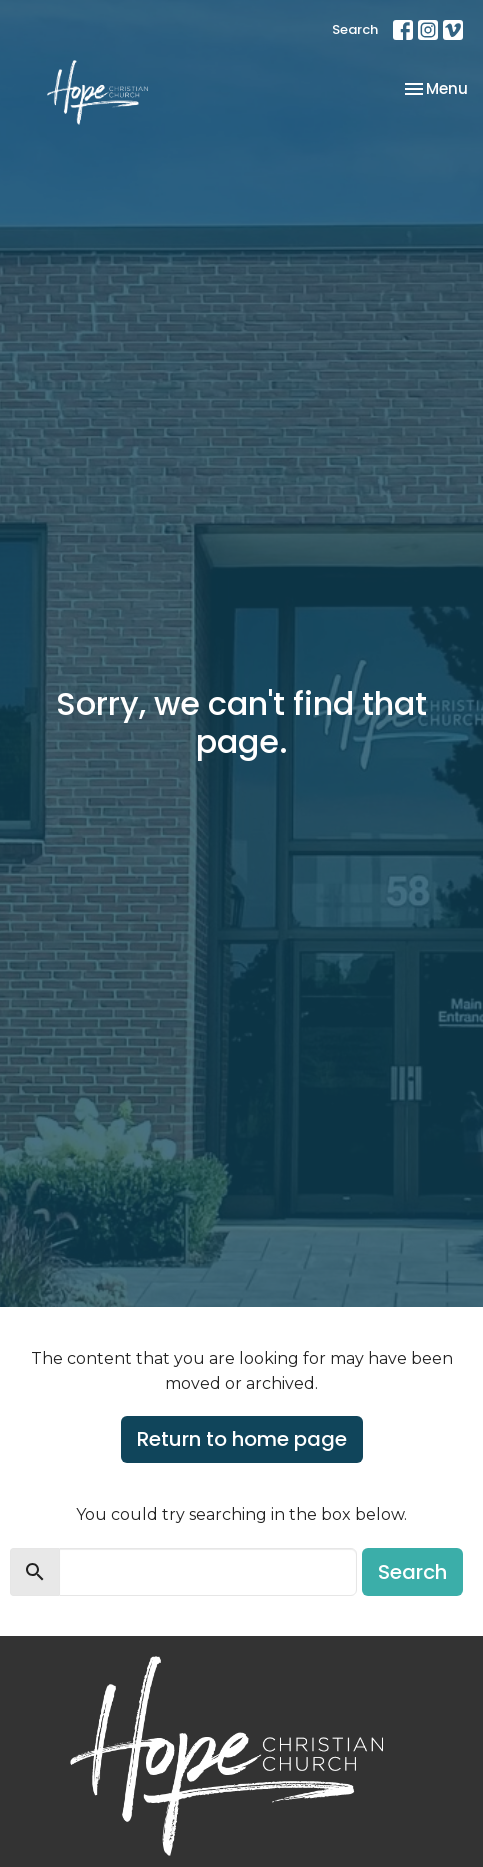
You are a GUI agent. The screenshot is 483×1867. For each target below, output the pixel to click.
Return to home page (242, 1439)
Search (355, 29)
